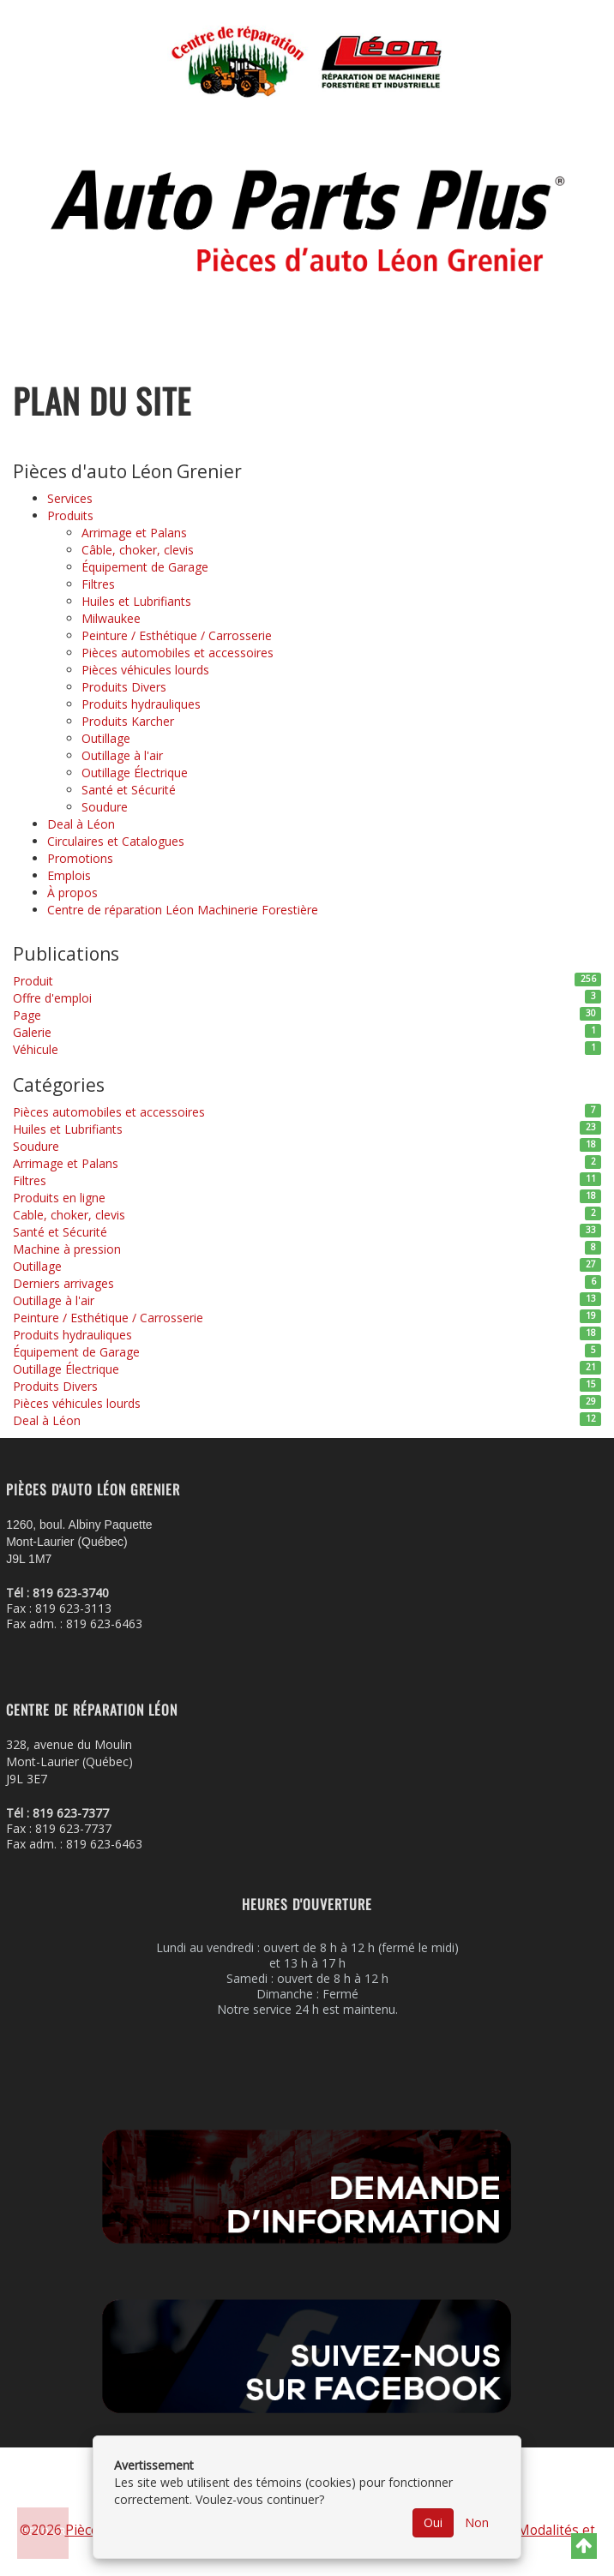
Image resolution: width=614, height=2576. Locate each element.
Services (70, 498)
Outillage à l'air (122, 755)
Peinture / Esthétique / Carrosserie (176, 635)
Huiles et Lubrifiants (136, 601)
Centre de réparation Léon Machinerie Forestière (182, 910)
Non (477, 2522)
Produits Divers (123, 687)
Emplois (69, 875)
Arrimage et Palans (134, 532)
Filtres (98, 584)
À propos (72, 892)
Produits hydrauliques (141, 704)
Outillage (105, 738)
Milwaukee (111, 618)
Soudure (104, 807)
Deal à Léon (81, 824)
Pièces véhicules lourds (145, 670)
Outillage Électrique (134, 772)
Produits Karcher (127, 721)
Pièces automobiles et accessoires (177, 652)
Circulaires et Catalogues (115, 841)
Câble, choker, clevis (137, 550)
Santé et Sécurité (128, 790)
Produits (70, 515)
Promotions (80, 858)
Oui (433, 2522)
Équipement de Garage (144, 567)
